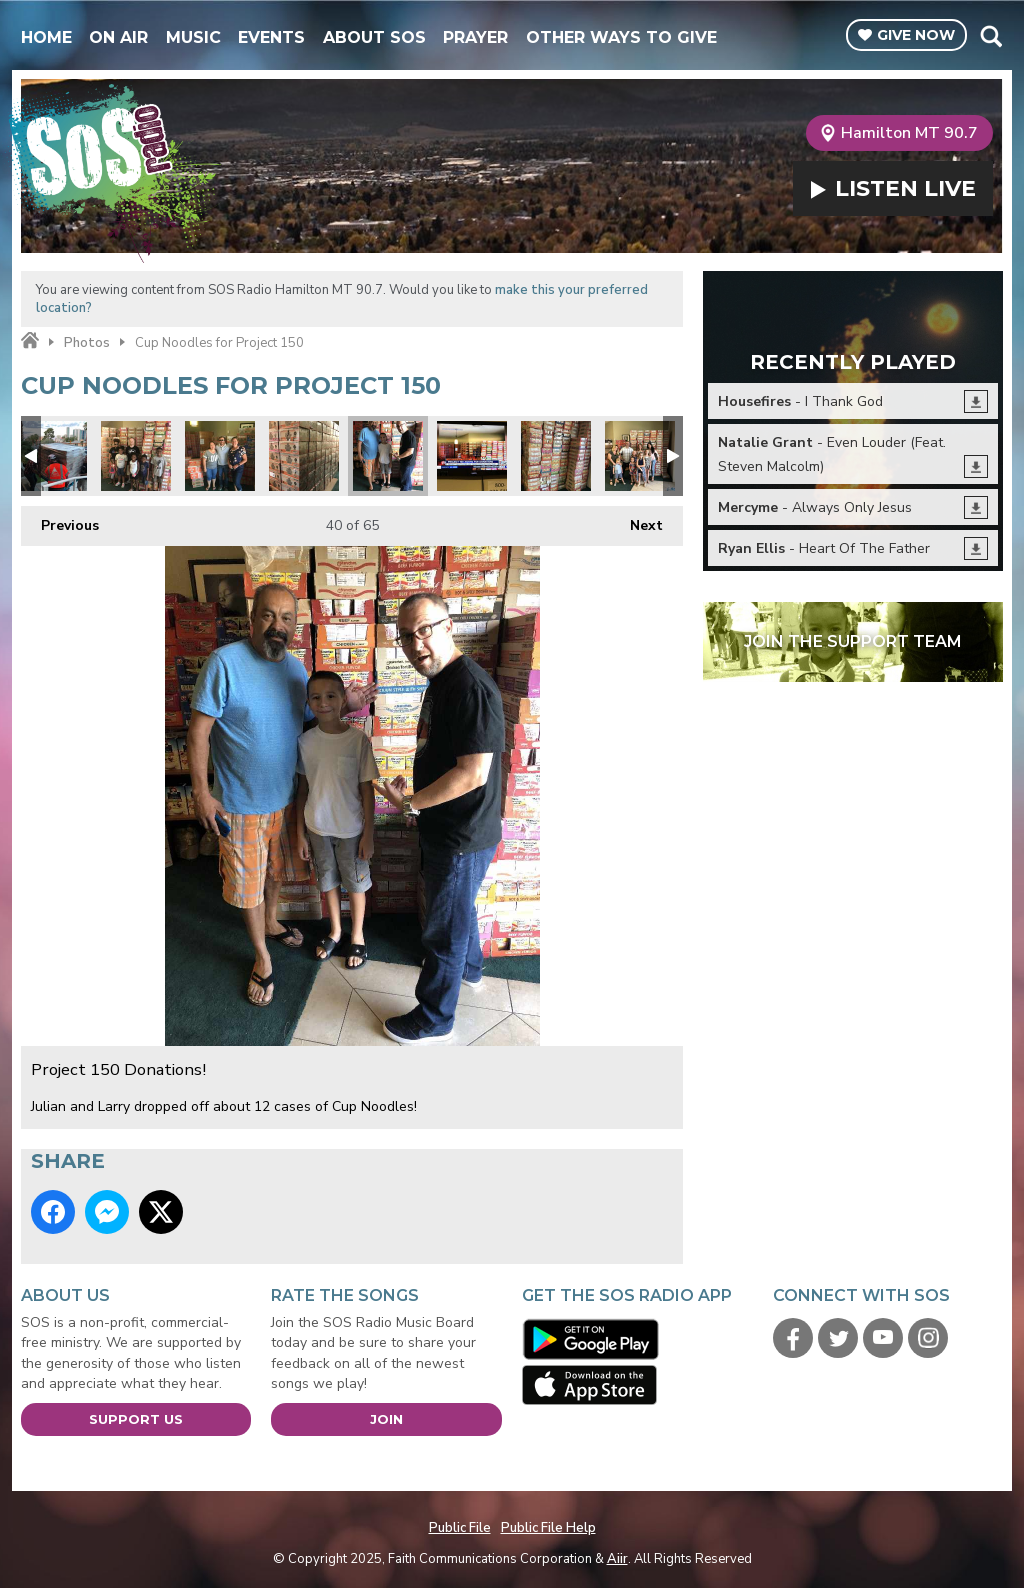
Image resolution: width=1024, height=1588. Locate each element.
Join (386, 1419)
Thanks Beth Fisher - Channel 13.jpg (472, 456)
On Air (118, 37)
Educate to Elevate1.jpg (52, 456)
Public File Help (548, 1528)
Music (193, 37)
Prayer (475, 37)
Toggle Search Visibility (990, 36)
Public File (460, 1528)
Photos (87, 343)
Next (636, 520)
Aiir (617, 1559)
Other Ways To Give (621, 37)
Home (46, 37)
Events (271, 37)
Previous (60, 520)
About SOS (374, 37)
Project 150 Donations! (136, 456)
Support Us (136, 1419)
